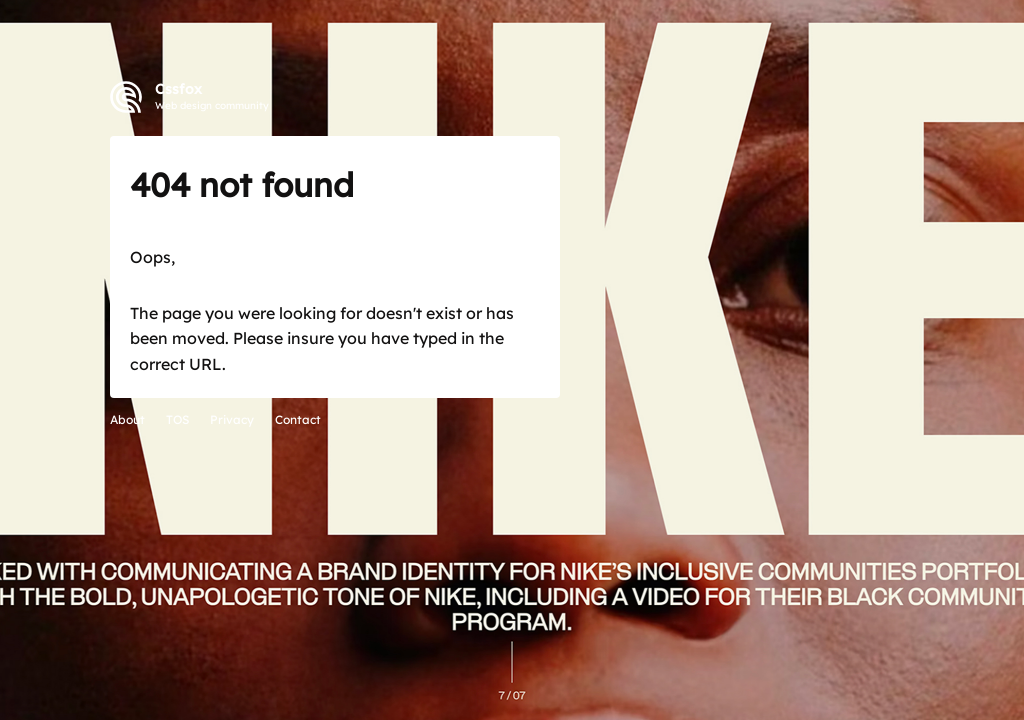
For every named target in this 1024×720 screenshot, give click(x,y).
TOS (177, 419)
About (127, 419)
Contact (298, 419)
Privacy (232, 419)
